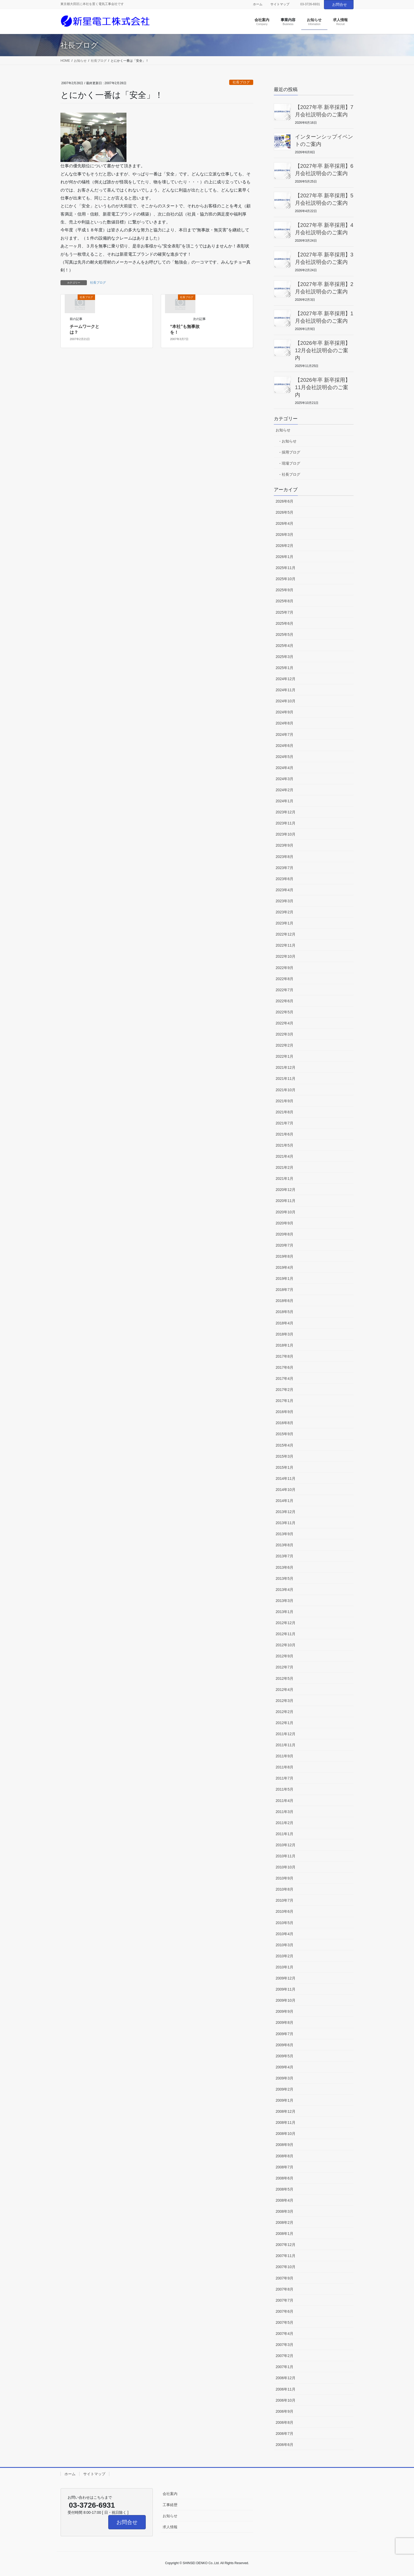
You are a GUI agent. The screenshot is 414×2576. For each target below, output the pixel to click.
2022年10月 (285, 956)
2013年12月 (285, 1512)
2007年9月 (284, 2278)
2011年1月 (284, 1834)
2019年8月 (284, 1256)
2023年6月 (284, 879)
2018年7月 (284, 1289)
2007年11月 (285, 2256)
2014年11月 (285, 1478)
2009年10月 (285, 2000)
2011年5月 (284, 1789)
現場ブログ (291, 463)
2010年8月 (284, 1889)
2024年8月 (284, 723)
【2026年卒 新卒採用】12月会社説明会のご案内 (322, 350)
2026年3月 (284, 534)
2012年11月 (285, 1634)
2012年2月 (284, 1712)
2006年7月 (284, 2433)
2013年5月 (284, 1578)
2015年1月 (284, 1467)
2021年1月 (284, 1178)
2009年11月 (285, 1989)
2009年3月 (284, 2078)
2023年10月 (285, 834)
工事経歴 (170, 2505)
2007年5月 (284, 2322)
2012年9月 (284, 1656)
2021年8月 (284, 1112)
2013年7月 (284, 1556)
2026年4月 (284, 523)
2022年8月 (284, 979)
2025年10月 (285, 579)
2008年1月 (284, 2233)
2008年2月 (284, 2222)
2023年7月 (284, 868)
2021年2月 (284, 1167)
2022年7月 (284, 990)
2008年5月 (284, 2189)
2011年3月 (284, 1812)
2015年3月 (284, 1456)
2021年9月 (284, 1101)
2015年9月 (284, 1434)
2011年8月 (284, 1767)
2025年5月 (284, 634)
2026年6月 (284, 501)
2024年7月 (284, 734)
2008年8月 (284, 2156)
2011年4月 (284, 1801)
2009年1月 (284, 2100)
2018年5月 (284, 1312)
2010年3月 (284, 1945)
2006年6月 (284, 2445)
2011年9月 (284, 1756)
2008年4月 (284, 2200)
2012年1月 (284, 1723)
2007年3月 (284, 2345)
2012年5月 (284, 1678)
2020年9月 (284, 1223)
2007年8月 (284, 2289)
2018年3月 (284, 1334)
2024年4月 (284, 768)
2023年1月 (284, 923)
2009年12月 (285, 1978)
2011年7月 (284, 1778)
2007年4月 (284, 2333)
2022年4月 (284, 1023)
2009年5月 (284, 2056)
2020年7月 (284, 1245)
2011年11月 (285, 1745)
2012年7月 (284, 1667)
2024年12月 (285, 679)
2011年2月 (284, 1823)
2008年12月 (285, 2111)
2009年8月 (284, 2022)
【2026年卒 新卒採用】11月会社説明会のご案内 (322, 387)
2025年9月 (284, 590)
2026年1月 (284, 557)
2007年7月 (284, 2300)
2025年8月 (284, 601)
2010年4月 (284, 1934)
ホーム (257, 4)
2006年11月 (285, 2389)
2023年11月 (285, 823)
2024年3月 (284, 779)
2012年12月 (285, 1623)
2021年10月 (285, 1090)
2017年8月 (284, 1356)
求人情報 (170, 2527)
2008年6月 (284, 2178)
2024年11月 (285, 690)
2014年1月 (284, 1501)
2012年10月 (285, 1645)
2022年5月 (284, 1012)
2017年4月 (284, 1378)
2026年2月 (284, 545)
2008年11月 (285, 2122)
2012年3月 (284, 1701)
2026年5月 (284, 512)
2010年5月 (284, 1923)
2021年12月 (285, 1067)
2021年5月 (284, 1145)
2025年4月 (284, 645)
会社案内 (170, 2494)
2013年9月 (284, 1534)
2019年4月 (284, 1267)
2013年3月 (284, 1601)
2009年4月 (284, 2067)
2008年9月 (284, 2145)
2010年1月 (284, 1967)
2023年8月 (284, 857)
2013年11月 (285, 1523)
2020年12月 (285, 1189)
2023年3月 (284, 901)
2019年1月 (284, 1278)
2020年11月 (285, 1201)
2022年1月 (284, 1056)
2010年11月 (285, 1856)
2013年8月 (284, 1545)
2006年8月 (284, 2422)
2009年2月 (284, 2089)
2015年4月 (284, 1445)
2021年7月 (284, 1123)
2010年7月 (284, 1900)
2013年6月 (284, 1567)
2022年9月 (284, 968)
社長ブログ (241, 82)
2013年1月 (284, 1612)
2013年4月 (284, 1589)
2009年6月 (284, 2045)
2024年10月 (285, 701)
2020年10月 (285, 1212)
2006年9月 (284, 2411)
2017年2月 (284, 1389)
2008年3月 (284, 2211)
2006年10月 (285, 2400)
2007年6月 (284, 2311)
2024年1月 (284, 801)
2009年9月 (284, 2011)
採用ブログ (291, 452)
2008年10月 (285, 2133)
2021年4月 (284, 1156)
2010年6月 (284, 1911)
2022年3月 (284, 1034)
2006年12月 (285, 2378)
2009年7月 (284, 2034)
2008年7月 (284, 2167)
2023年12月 (285, 812)
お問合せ (339, 4)
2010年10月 (285, 1867)
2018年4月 (284, 1323)
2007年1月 (284, 2367)
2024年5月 (284, 757)
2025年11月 (285, 568)
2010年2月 (284, 1956)
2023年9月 (284, 845)
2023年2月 (284, 912)
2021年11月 (285, 1078)
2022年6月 (284, 1001)
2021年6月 (284, 1134)
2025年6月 (284, 623)
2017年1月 (284, 1401)
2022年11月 (285, 945)
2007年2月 (284, 2356)
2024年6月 (284, 745)
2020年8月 (284, 1234)
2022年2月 (284, 1045)
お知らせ (283, 430)
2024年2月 (284, 790)
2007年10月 (285, 2267)
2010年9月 (284, 1878)
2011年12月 (285, 1734)
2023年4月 (284, 890)
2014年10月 (285, 1489)
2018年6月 (284, 1301)
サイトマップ (279, 4)
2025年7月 (284, 612)
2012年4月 (284, 1689)
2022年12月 (285, 934)
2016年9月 (284, 1412)
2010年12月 (285, 1845)
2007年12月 (285, 2245)
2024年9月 (284, 712)
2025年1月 (284, 668)
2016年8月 (284, 1423)
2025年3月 (284, 657)
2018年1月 (284, 1345)
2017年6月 (284, 1367)
